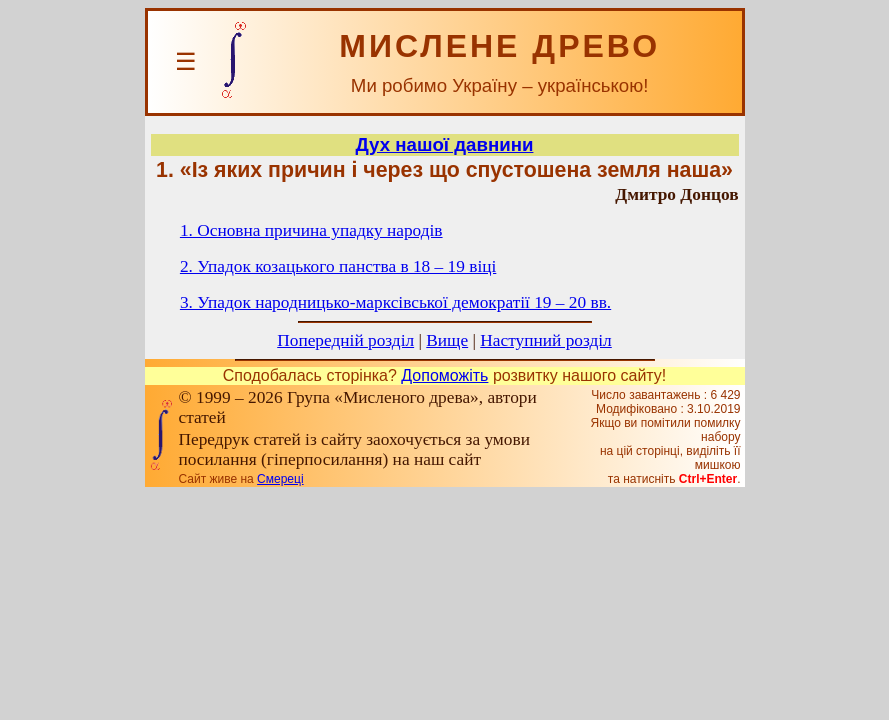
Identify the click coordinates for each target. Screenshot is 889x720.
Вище (447, 340)
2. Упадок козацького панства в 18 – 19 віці (338, 266)
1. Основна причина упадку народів (311, 230)
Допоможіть (444, 375)
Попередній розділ (345, 340)
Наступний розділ (545, 340)
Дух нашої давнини (445, 144)
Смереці (280, 479)
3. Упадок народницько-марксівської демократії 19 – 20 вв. (395, 302)
